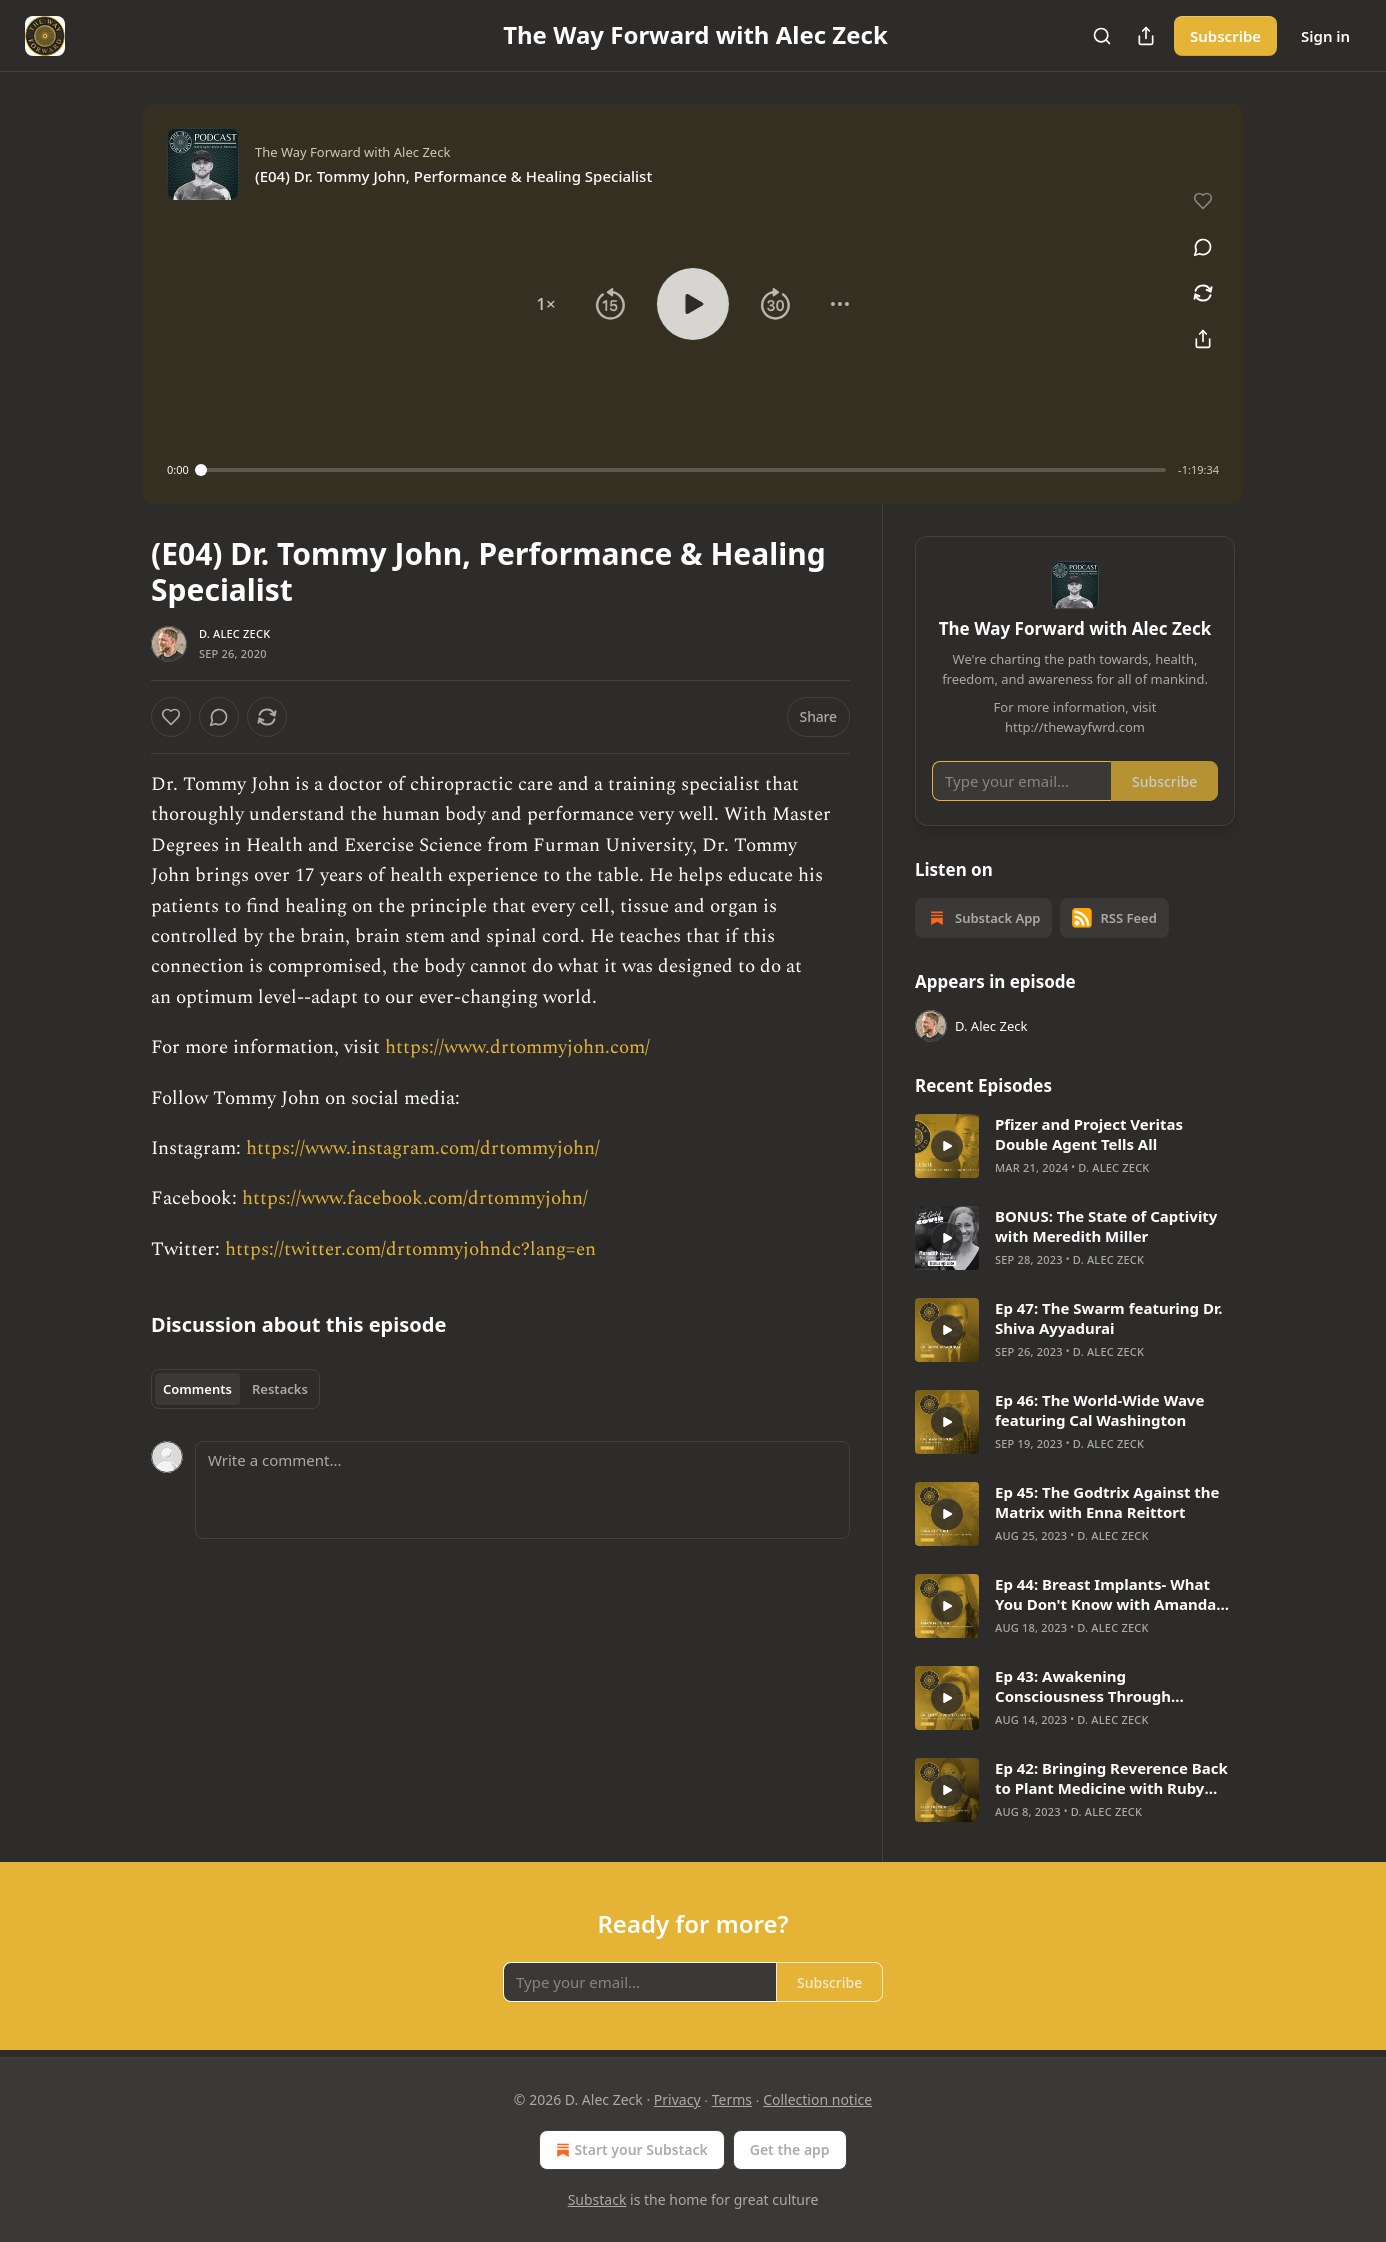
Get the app (790, 2149)
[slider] (683, 470)
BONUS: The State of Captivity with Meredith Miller (1106, 1226)
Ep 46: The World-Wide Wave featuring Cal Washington (1099, 1410)
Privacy (677, 2099)
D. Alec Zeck (234, 633)
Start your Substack (629, 2150)
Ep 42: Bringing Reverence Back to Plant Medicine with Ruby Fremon (1111, 1778)
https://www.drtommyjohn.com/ (517, 1047)
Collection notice (817, 2099)
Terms (732, 2099)
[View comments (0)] (1203, 247)
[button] (546, 304)
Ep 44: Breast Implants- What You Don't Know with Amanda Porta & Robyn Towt (1105, 1594)
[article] (1075, 1146)
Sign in (1325, 36)
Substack (597, 2199)
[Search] (1102, 36)
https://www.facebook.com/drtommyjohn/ (415, 1198)
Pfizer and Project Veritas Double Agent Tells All (1089, 1134)
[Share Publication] (1146, 36)
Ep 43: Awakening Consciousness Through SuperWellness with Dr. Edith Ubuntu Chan (1101, 1686)
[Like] (171, 717)
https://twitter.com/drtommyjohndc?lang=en (410, 1249)
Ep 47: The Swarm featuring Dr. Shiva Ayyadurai (1108, 1318)
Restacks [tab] (280, 1389)
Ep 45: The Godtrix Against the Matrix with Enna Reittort (1107, 1502)
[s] (947, 1146)
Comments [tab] (197, 1389)
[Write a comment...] (522, 1490)
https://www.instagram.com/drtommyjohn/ (423, 1148)
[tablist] (235, 1389)
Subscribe (1225, 36)
